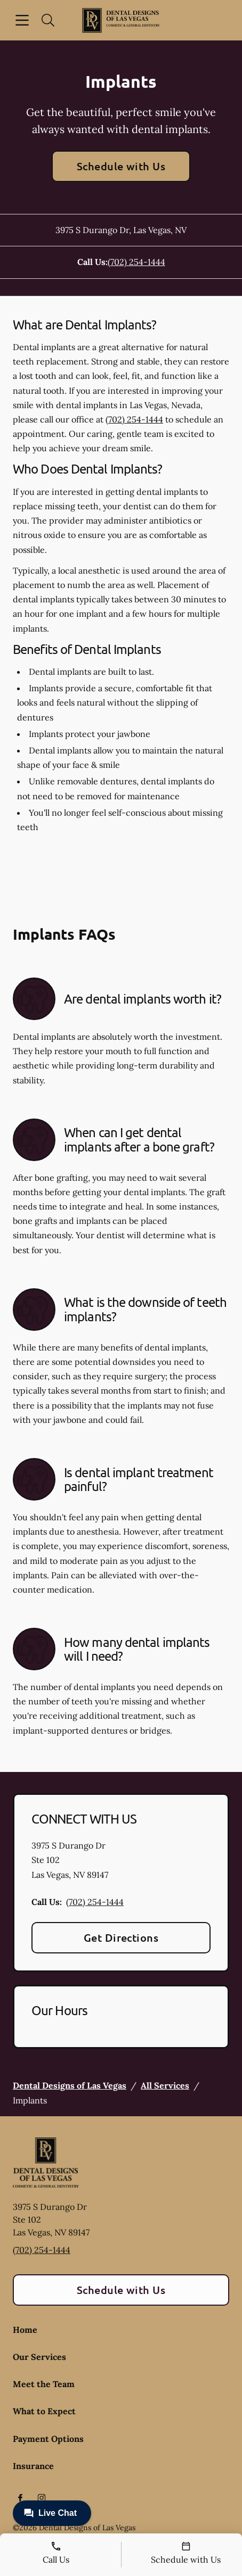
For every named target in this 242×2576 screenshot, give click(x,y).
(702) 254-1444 (136, 261)
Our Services (39, 2356)
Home (25, 2329)
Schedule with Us (121, 166)
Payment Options (48, 2438)
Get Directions (121, 1937)
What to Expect (44, 2411)
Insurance (33, 2466)
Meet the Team (44, 2384)
